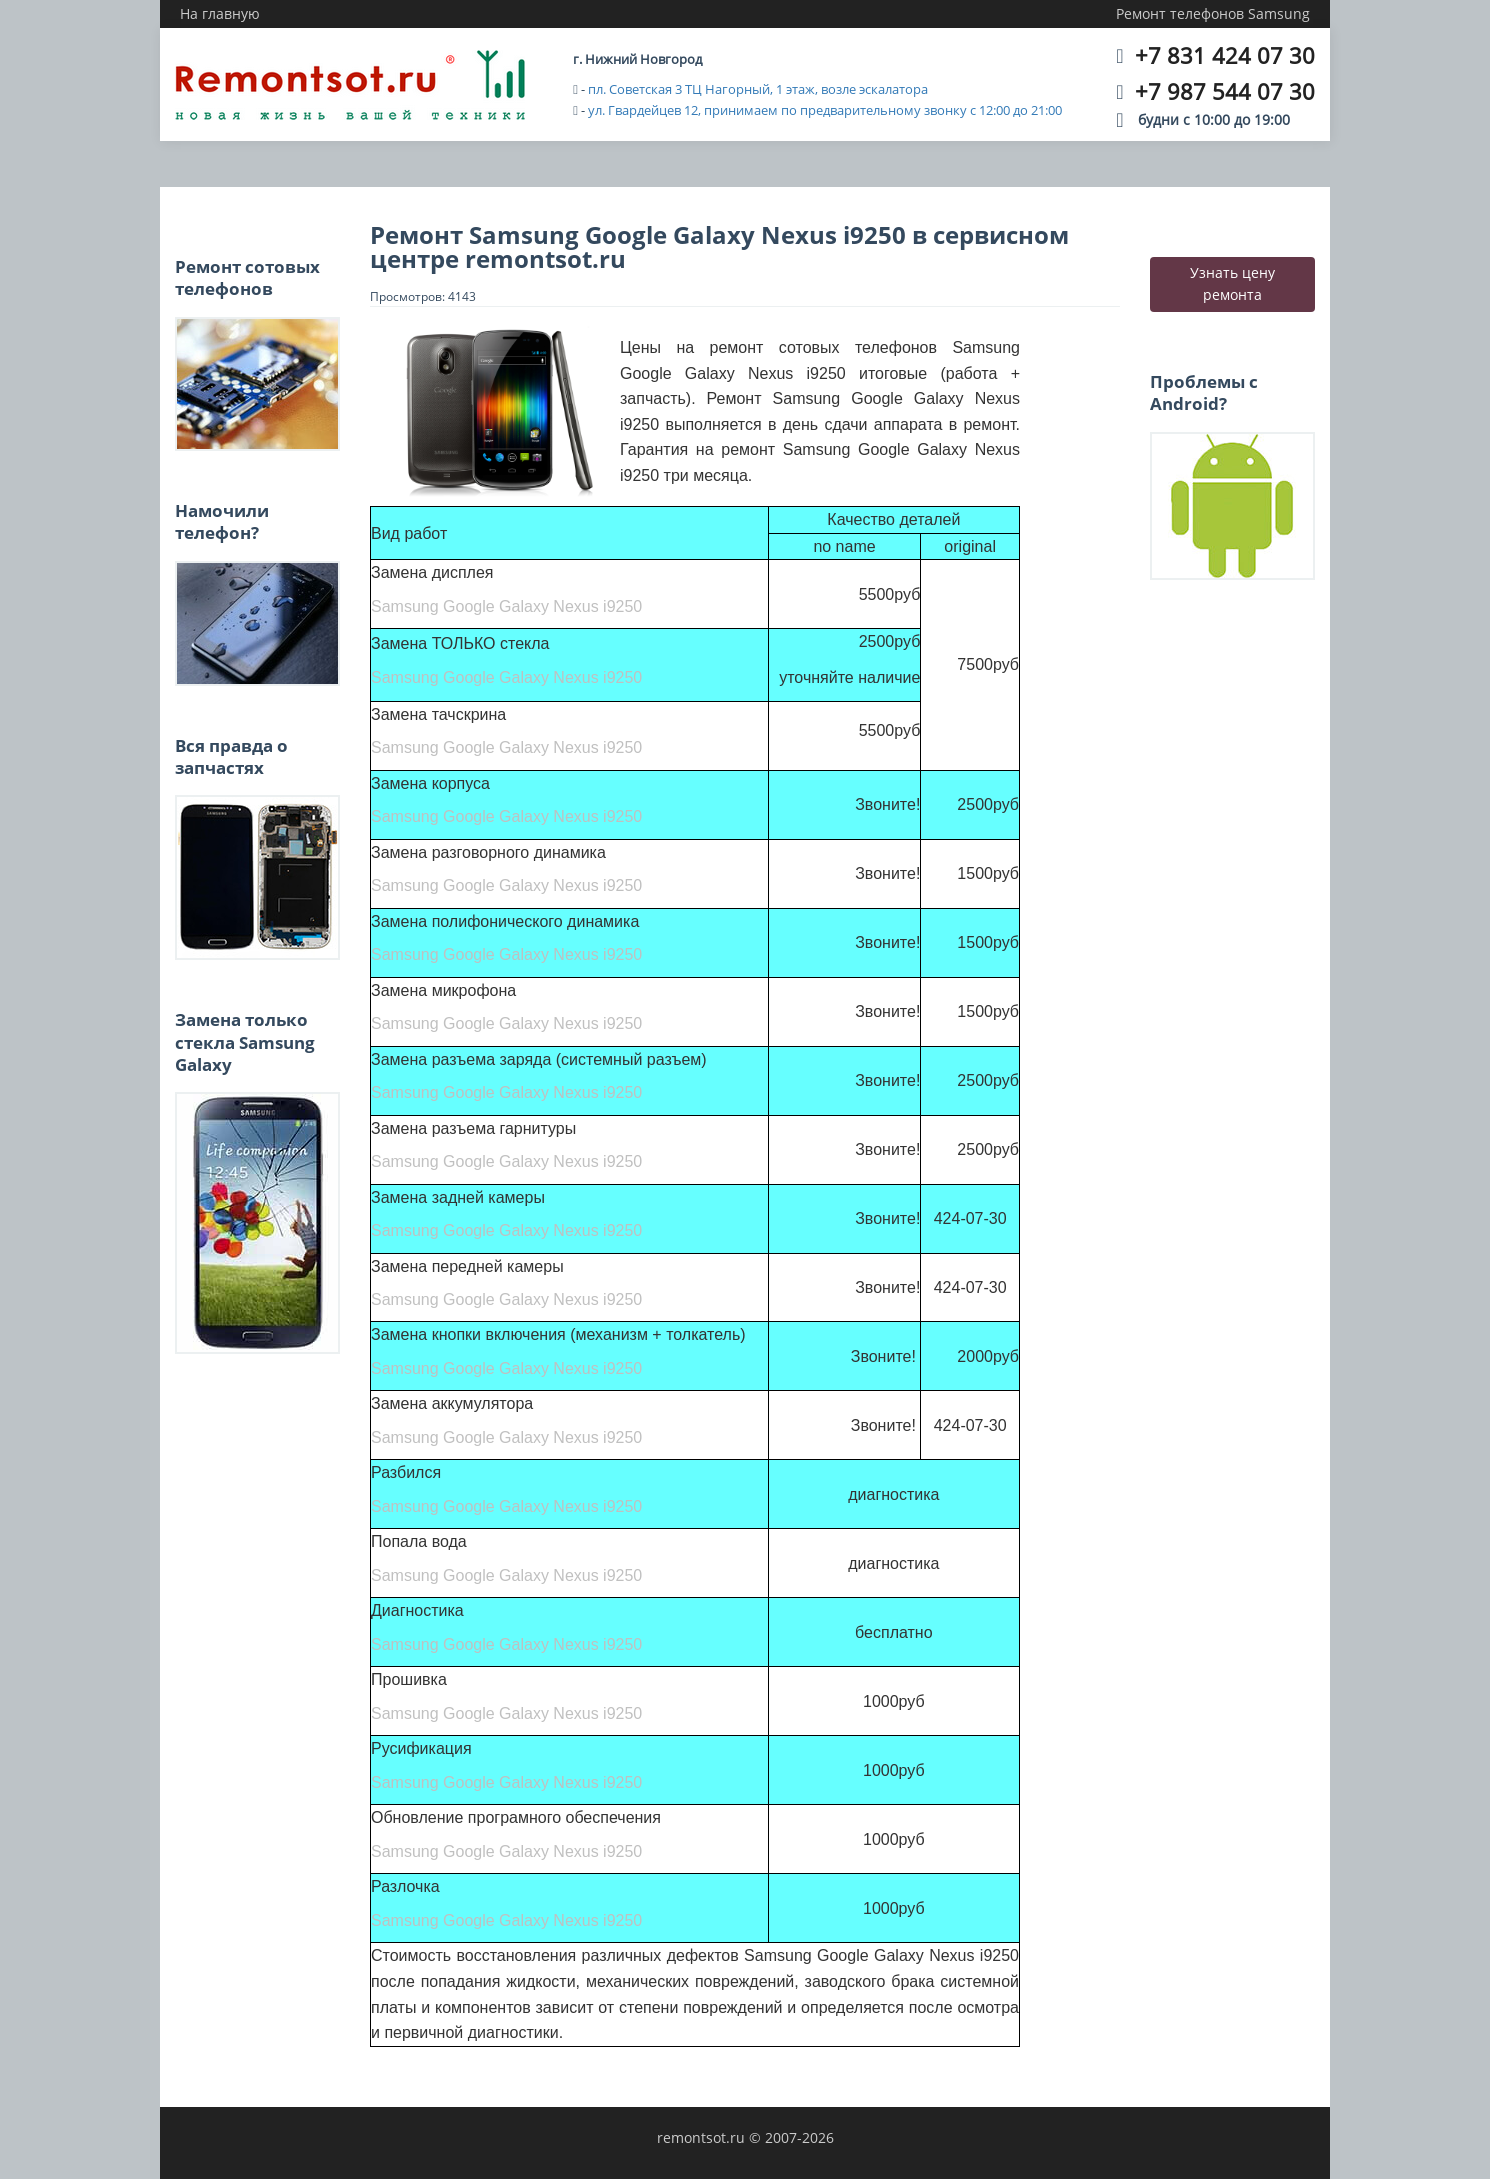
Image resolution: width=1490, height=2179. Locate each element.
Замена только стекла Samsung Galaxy (245, 1042)
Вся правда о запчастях (231, 756)
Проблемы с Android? (1204, 392)
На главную (220, 13)
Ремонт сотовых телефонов (247, 277)
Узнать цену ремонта (1232, 283)
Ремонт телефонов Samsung (1213, 13)
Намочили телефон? (222, 521)
